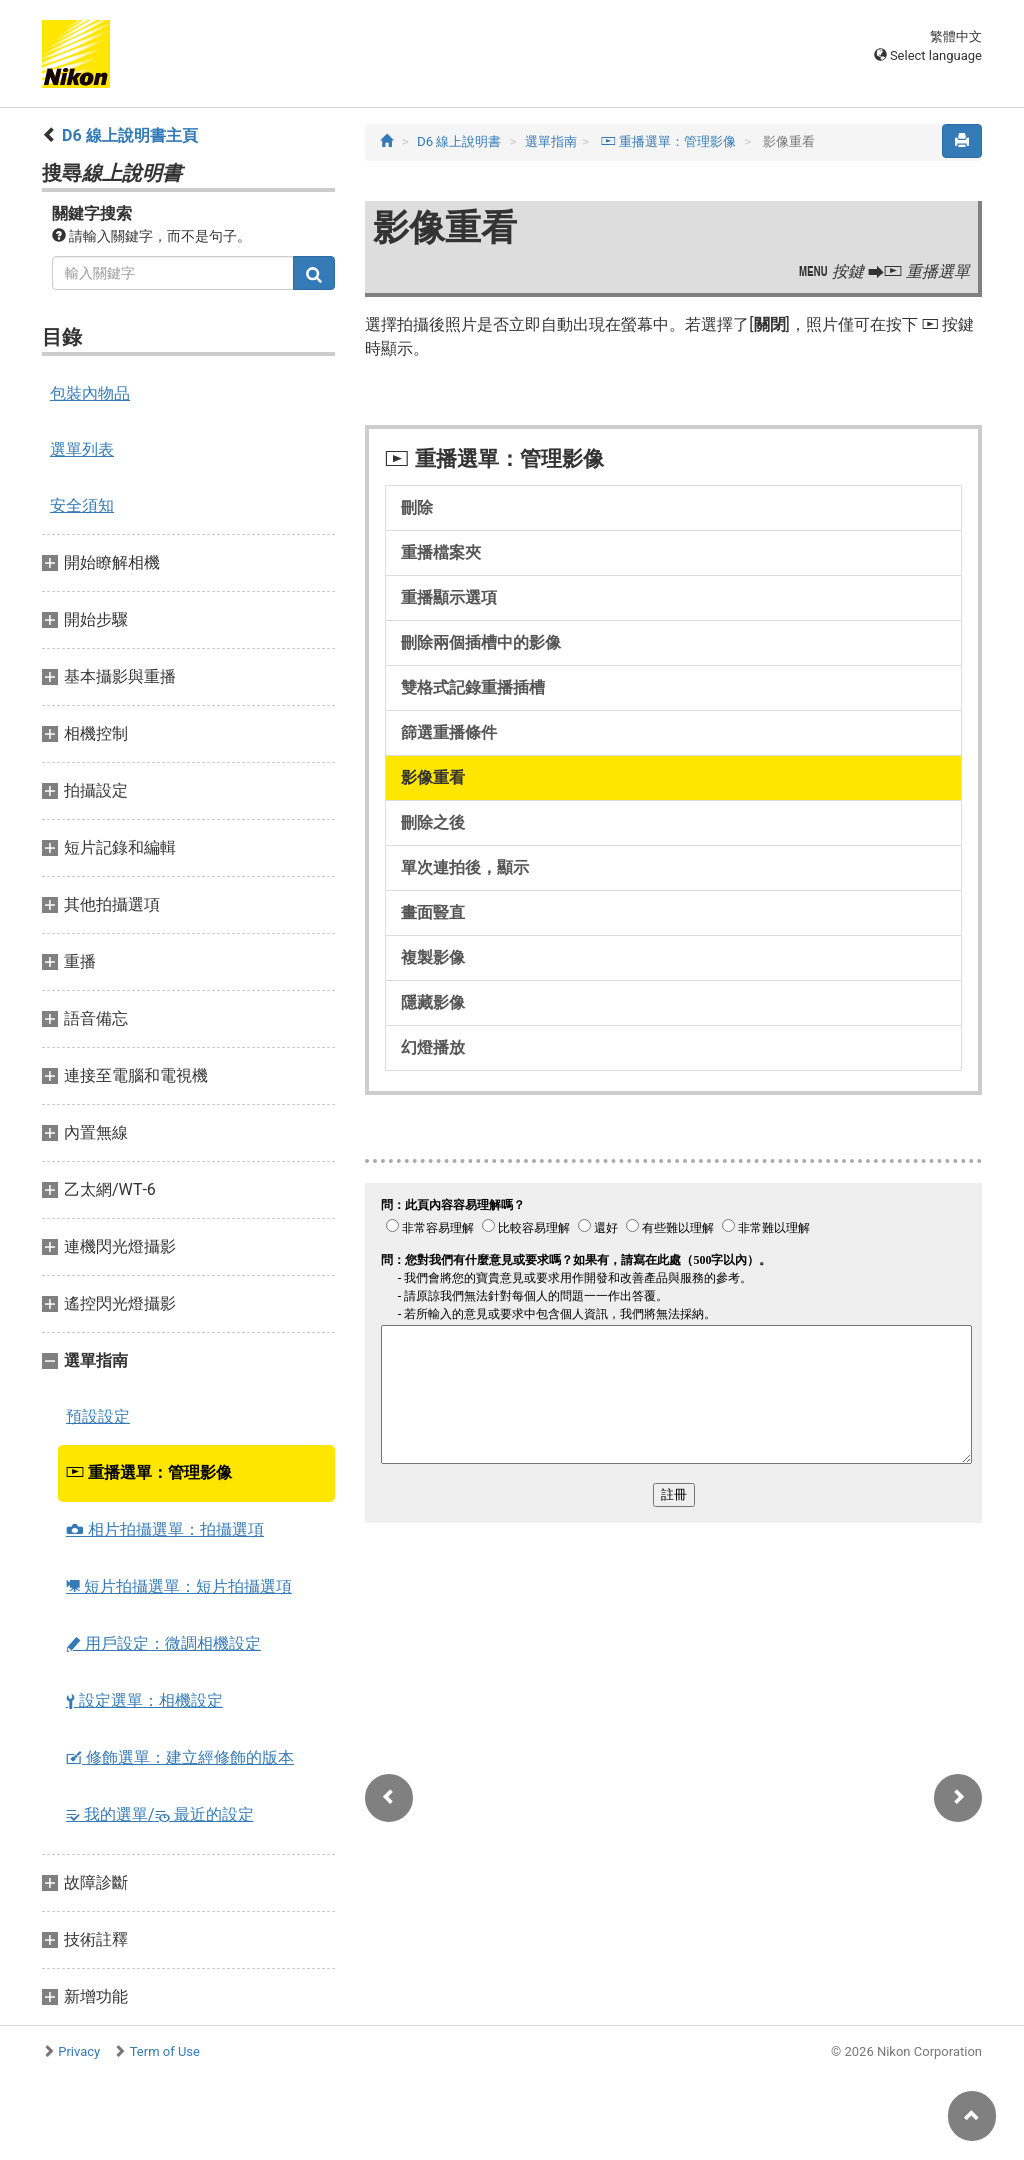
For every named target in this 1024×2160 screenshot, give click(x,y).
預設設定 (98, 1416)
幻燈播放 (433, 1047)
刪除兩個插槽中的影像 (481, 642)
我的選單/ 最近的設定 (160, 1814)
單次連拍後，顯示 (465, 867)
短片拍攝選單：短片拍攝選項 (179, 1586)
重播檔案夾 (441, 552)
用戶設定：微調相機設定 (163, 1643)
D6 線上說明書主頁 (130, 135)
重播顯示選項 (449, 597)
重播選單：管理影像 (149, 1472)
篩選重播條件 (449, 732)
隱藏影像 (433, 1002)
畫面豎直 (433, 912)
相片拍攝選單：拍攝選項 (165, 1529)
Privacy (79, 2051)
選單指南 (551, 141)
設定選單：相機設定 (144, 1700)
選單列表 (82, 449)
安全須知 (82, 505)
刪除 (417, 507)
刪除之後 (433, 822)
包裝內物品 (90, 393)
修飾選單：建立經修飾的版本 (180, 1757)
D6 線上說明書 (459, 141)
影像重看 (433, 777)
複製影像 (433, 957)
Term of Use (165, 2051)
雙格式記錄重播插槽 (473, 687)
